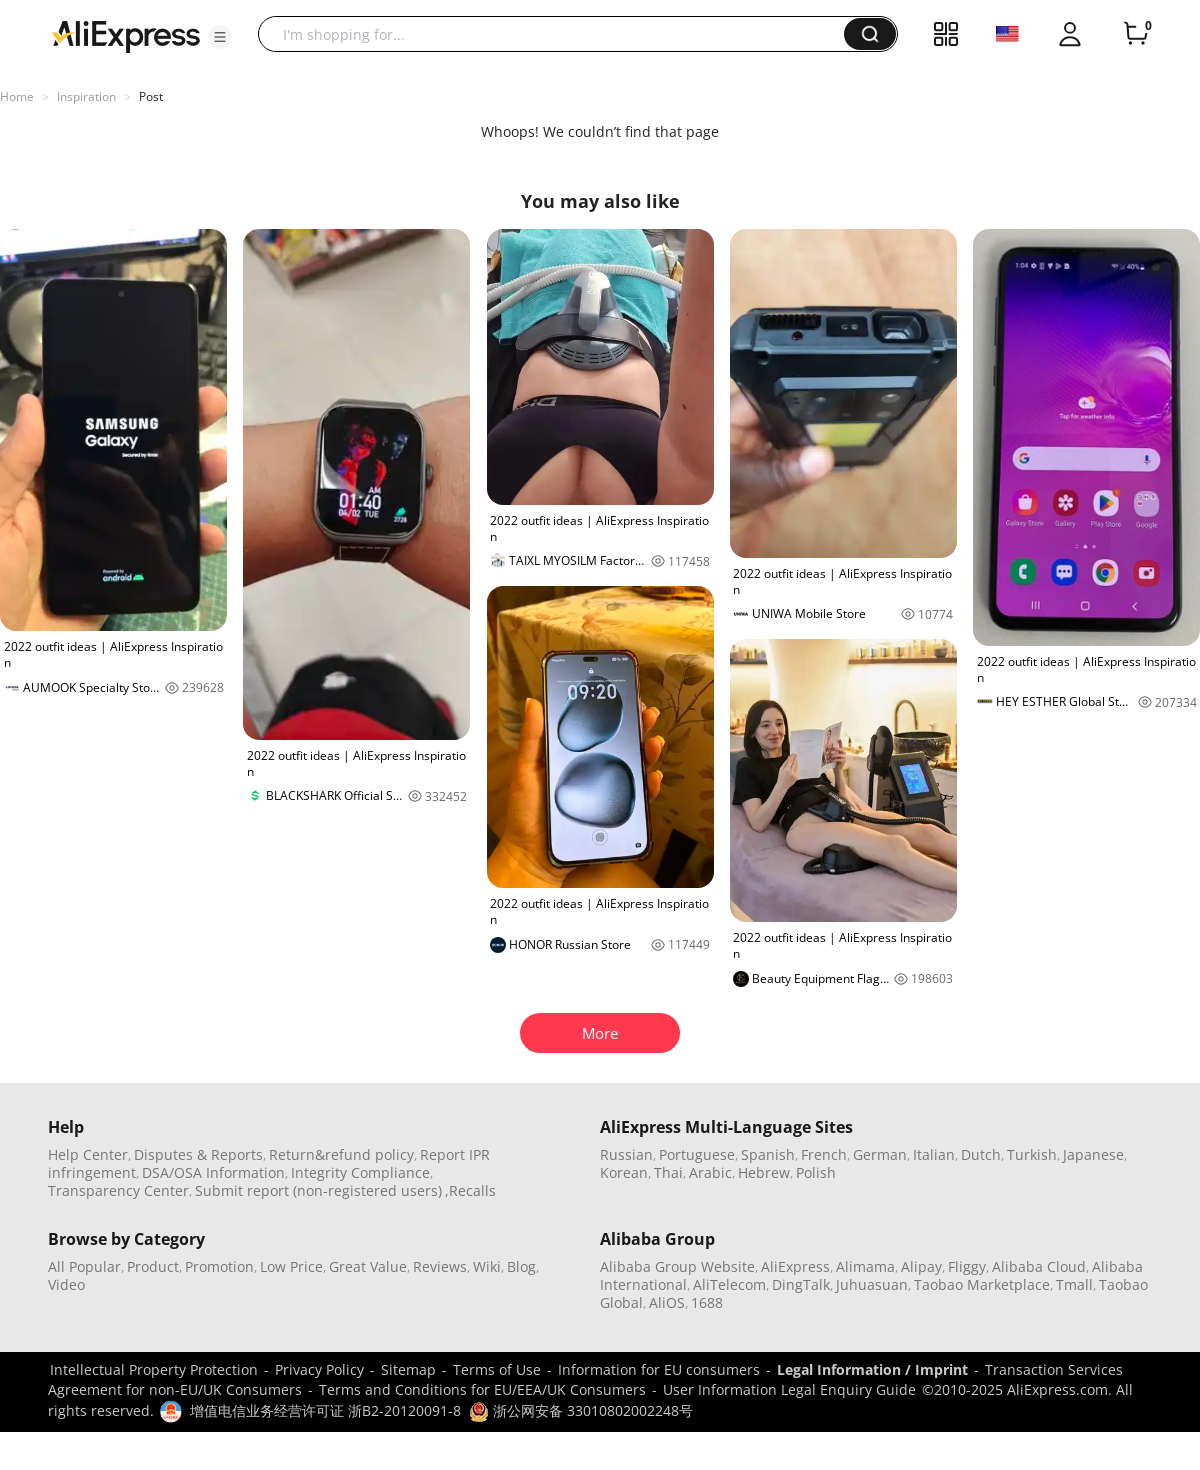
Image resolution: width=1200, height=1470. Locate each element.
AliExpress (795, 1266)
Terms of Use (497, 1369)
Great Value (368, 1266)
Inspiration (86, 96)
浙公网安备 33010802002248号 (581, 1410)
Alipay (921, 1266)
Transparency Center (118, 1190)
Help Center (88, 1154)
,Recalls (470, 1190)
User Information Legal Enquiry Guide (789, 1389)
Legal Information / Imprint (872, 1369)
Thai (668, 1172)
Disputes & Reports (198, 1154)
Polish (816, 1172)
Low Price (291, 1266)
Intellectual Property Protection (154, 1369)
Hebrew (764, 1172)
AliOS (667, 1302)
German (880, 1154)
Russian (626, 1154)
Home (17, 96)
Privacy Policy (319, 1369)
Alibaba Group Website (677, 1266)
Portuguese (697, 1154)
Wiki (487, 1266)
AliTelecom (729, 1284)
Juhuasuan (872, 1284)
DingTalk (801, 1284)
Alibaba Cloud (1039, 1266)
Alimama (865, 1266)
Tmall (1074, 1284)
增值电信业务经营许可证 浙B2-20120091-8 (325, 1410)
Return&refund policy (341, 1154)
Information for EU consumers (659, 1369)
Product (153, 1266)
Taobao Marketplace (982, 1284)
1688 (707, 1302)
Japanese (1093, 1154)
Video (66, 1284)
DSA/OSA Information (213, 1172)
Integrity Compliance (360, 1172)
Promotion (219, 1266)
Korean (624, 1172)
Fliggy (967, 1266)
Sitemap (408, 1369)
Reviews (440, 1266)
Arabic (710, 1172)
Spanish (768, 1154)
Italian (934, 1154)
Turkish (1032, 1154)
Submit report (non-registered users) (318, 1190)
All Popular (84, 1266)
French (824, 1154)
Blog (521, 1266)
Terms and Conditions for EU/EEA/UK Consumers (482, 1389)
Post (151, 96)
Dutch (981, 1154)
